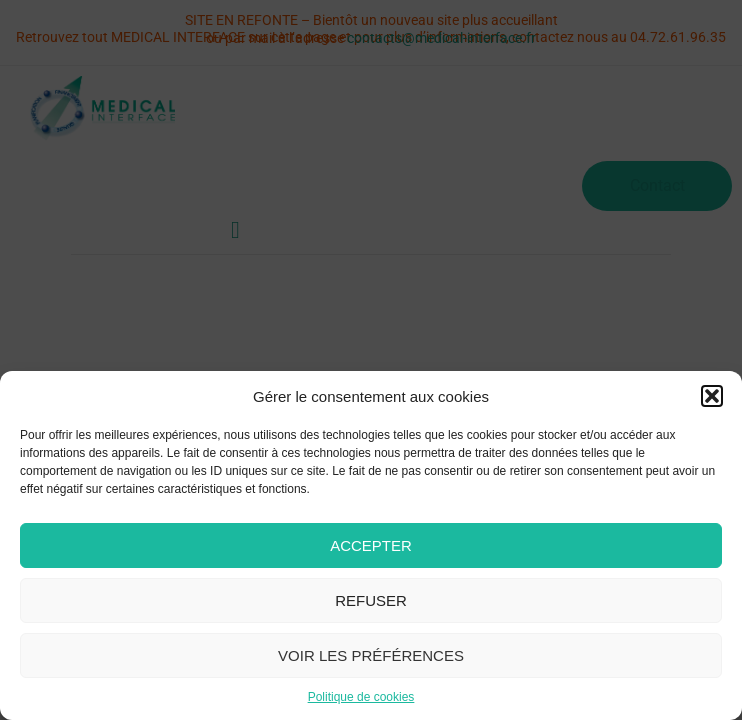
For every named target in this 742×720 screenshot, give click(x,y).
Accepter (371, 545)
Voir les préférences (371, 655)
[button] (712, 396)
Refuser (371, 600)
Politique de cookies (361, 697)
